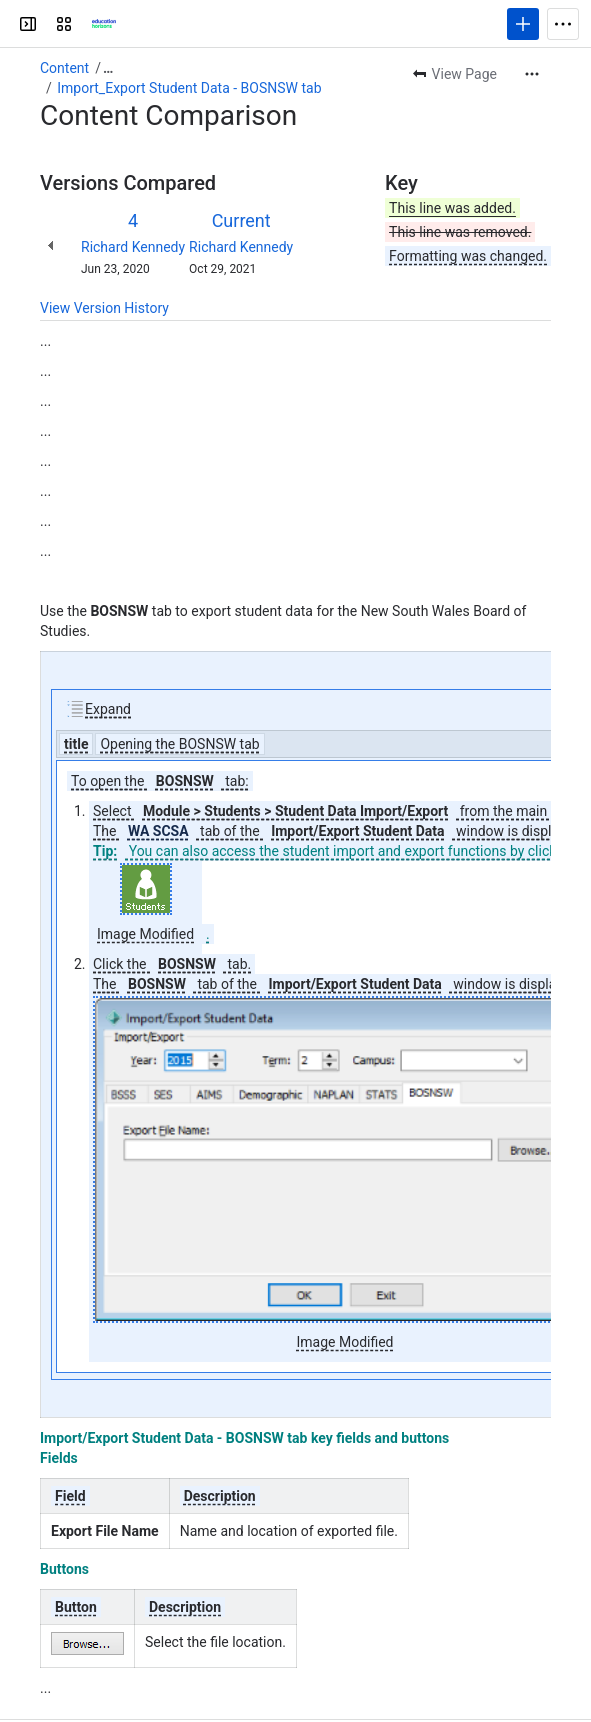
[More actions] (532, 74)
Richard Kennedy (133, 247)
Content (64, 68)
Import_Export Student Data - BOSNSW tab (189, 88)
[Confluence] (104, 24)
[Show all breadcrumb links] (108, 68)
